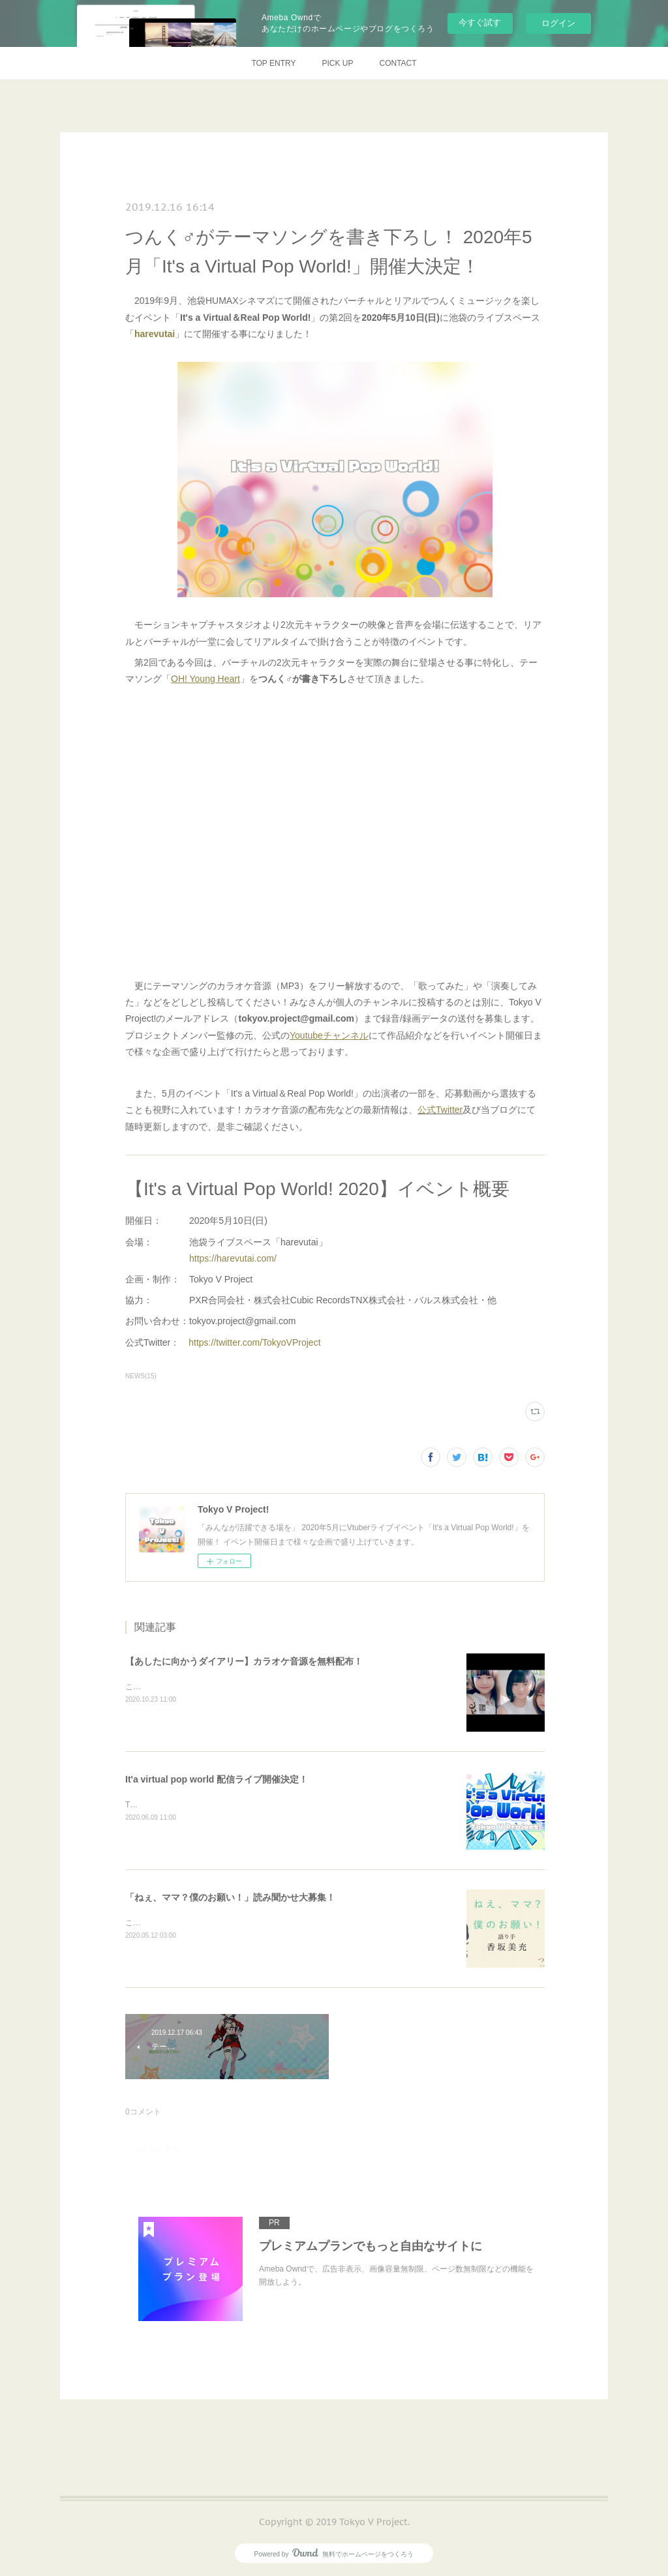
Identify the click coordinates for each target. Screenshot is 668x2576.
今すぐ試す (480, 22)
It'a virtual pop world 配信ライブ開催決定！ (216, 1779)
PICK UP (337, 63)
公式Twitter (440, 1109)
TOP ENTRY (273, 63)
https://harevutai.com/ (233, 1258)
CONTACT (397, 63)
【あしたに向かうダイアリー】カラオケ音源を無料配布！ (244, 1661)
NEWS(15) (141, 1376)
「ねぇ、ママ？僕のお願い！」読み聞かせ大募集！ (230, 1897)
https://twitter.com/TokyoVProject (254, 1342)
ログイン (558, 23)
